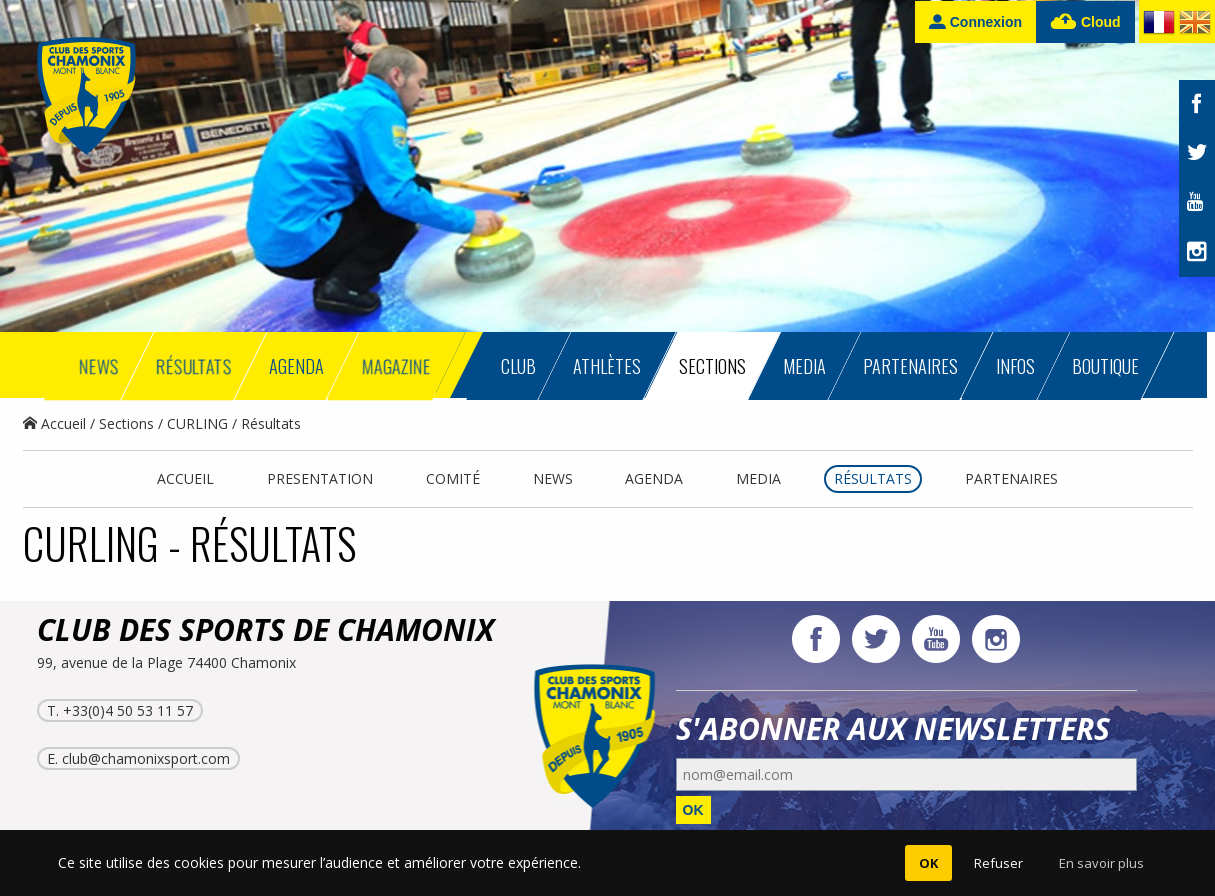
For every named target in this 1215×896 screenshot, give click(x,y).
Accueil (54, 423)
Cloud (1085, 22)
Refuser (998, 863)
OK (693, 810)
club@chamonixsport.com (146, 758)
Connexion (975, 21)
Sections (126, 423)
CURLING (197, 423)
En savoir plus (1101, 863)
